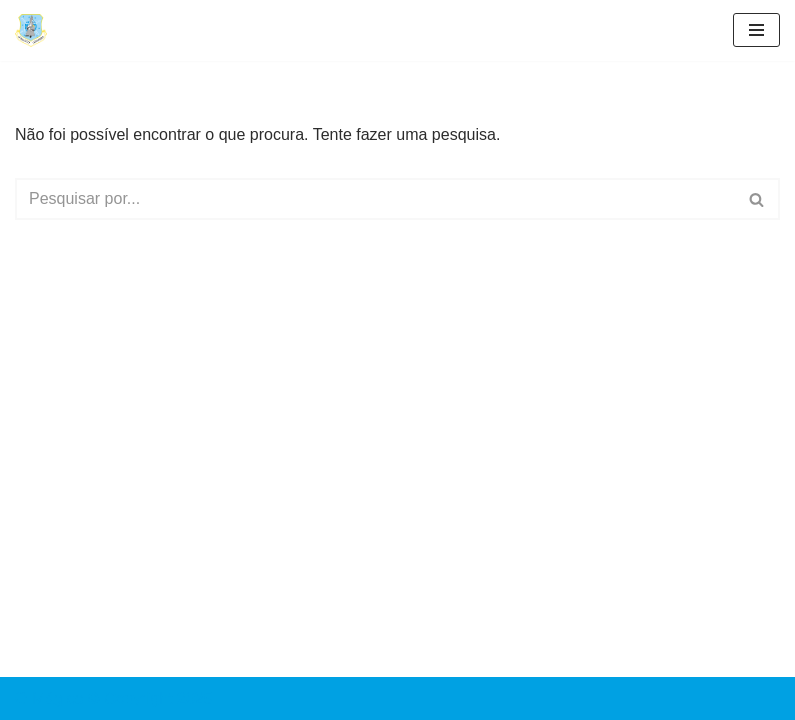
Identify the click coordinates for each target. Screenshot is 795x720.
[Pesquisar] (375, 199)
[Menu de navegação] (756, 30)
